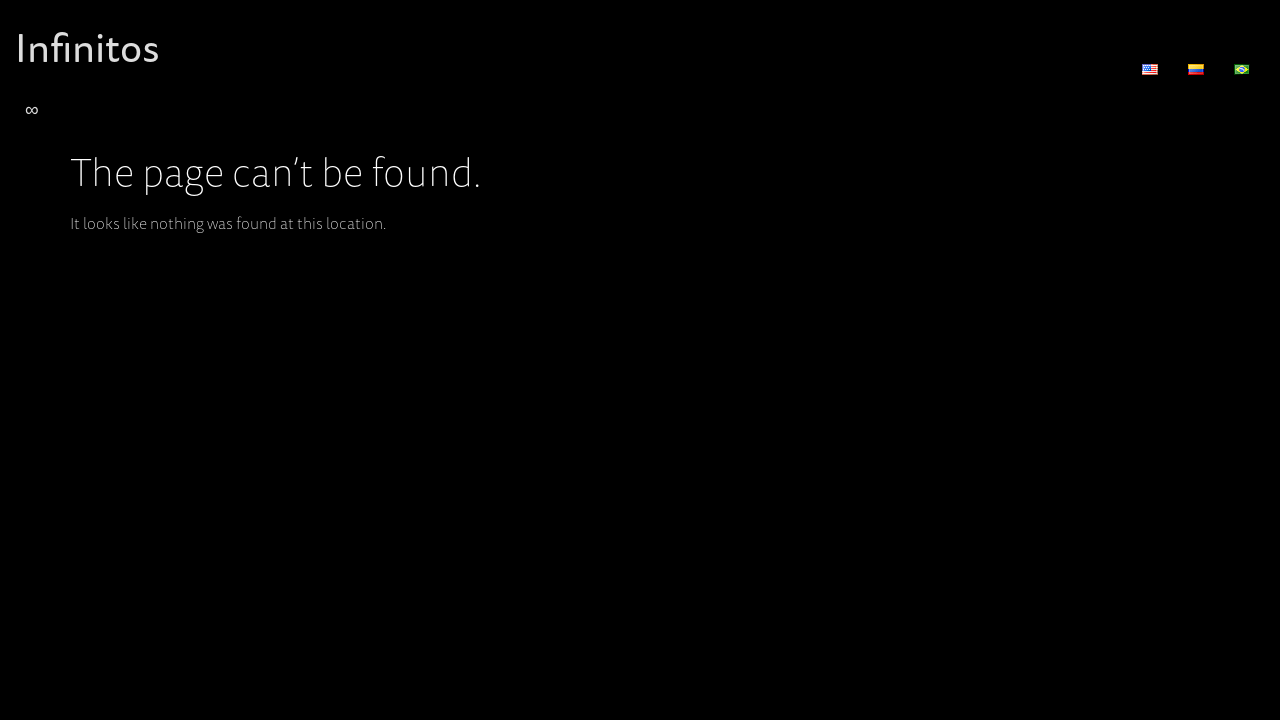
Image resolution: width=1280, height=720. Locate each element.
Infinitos (87, 46)
